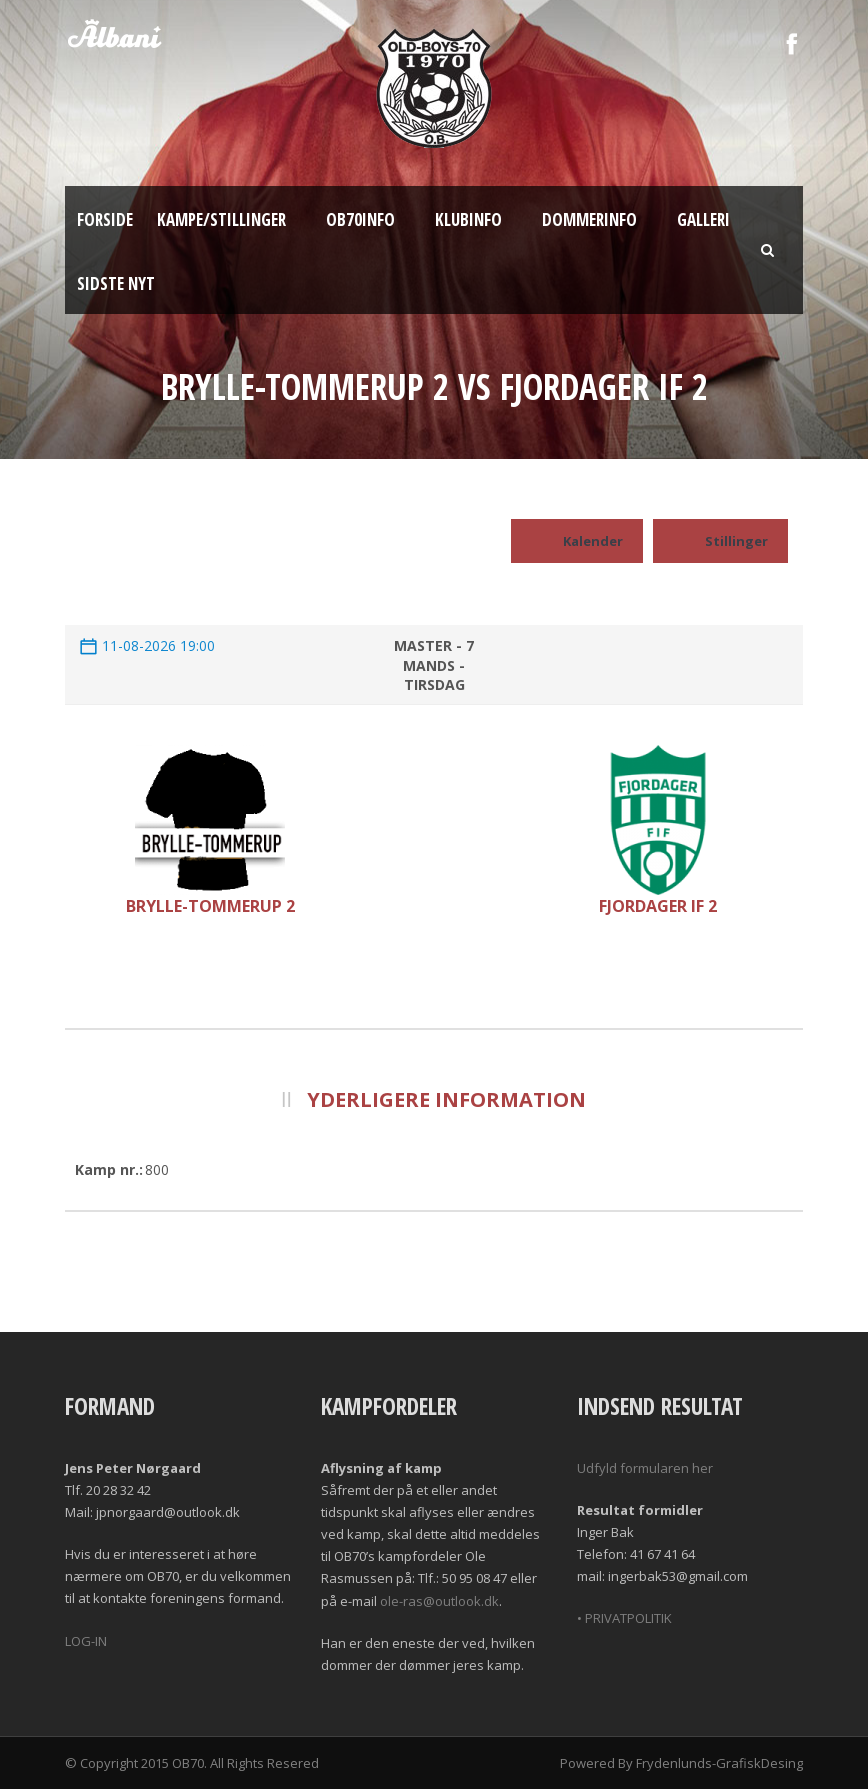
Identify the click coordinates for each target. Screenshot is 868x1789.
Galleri (703, 219)
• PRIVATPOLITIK (624, 1618)
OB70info (360, 219)
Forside (105, 219)
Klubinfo (468, 219)
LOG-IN (86, 1641)
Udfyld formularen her (645, 1468)
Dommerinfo (589, 219)
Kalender (577, 541)
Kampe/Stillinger (221, 219)
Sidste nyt (116, 283)
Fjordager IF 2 (658, 906)
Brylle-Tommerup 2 (210, 906)
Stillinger (720, 541)
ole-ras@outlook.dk (439, 1601)
